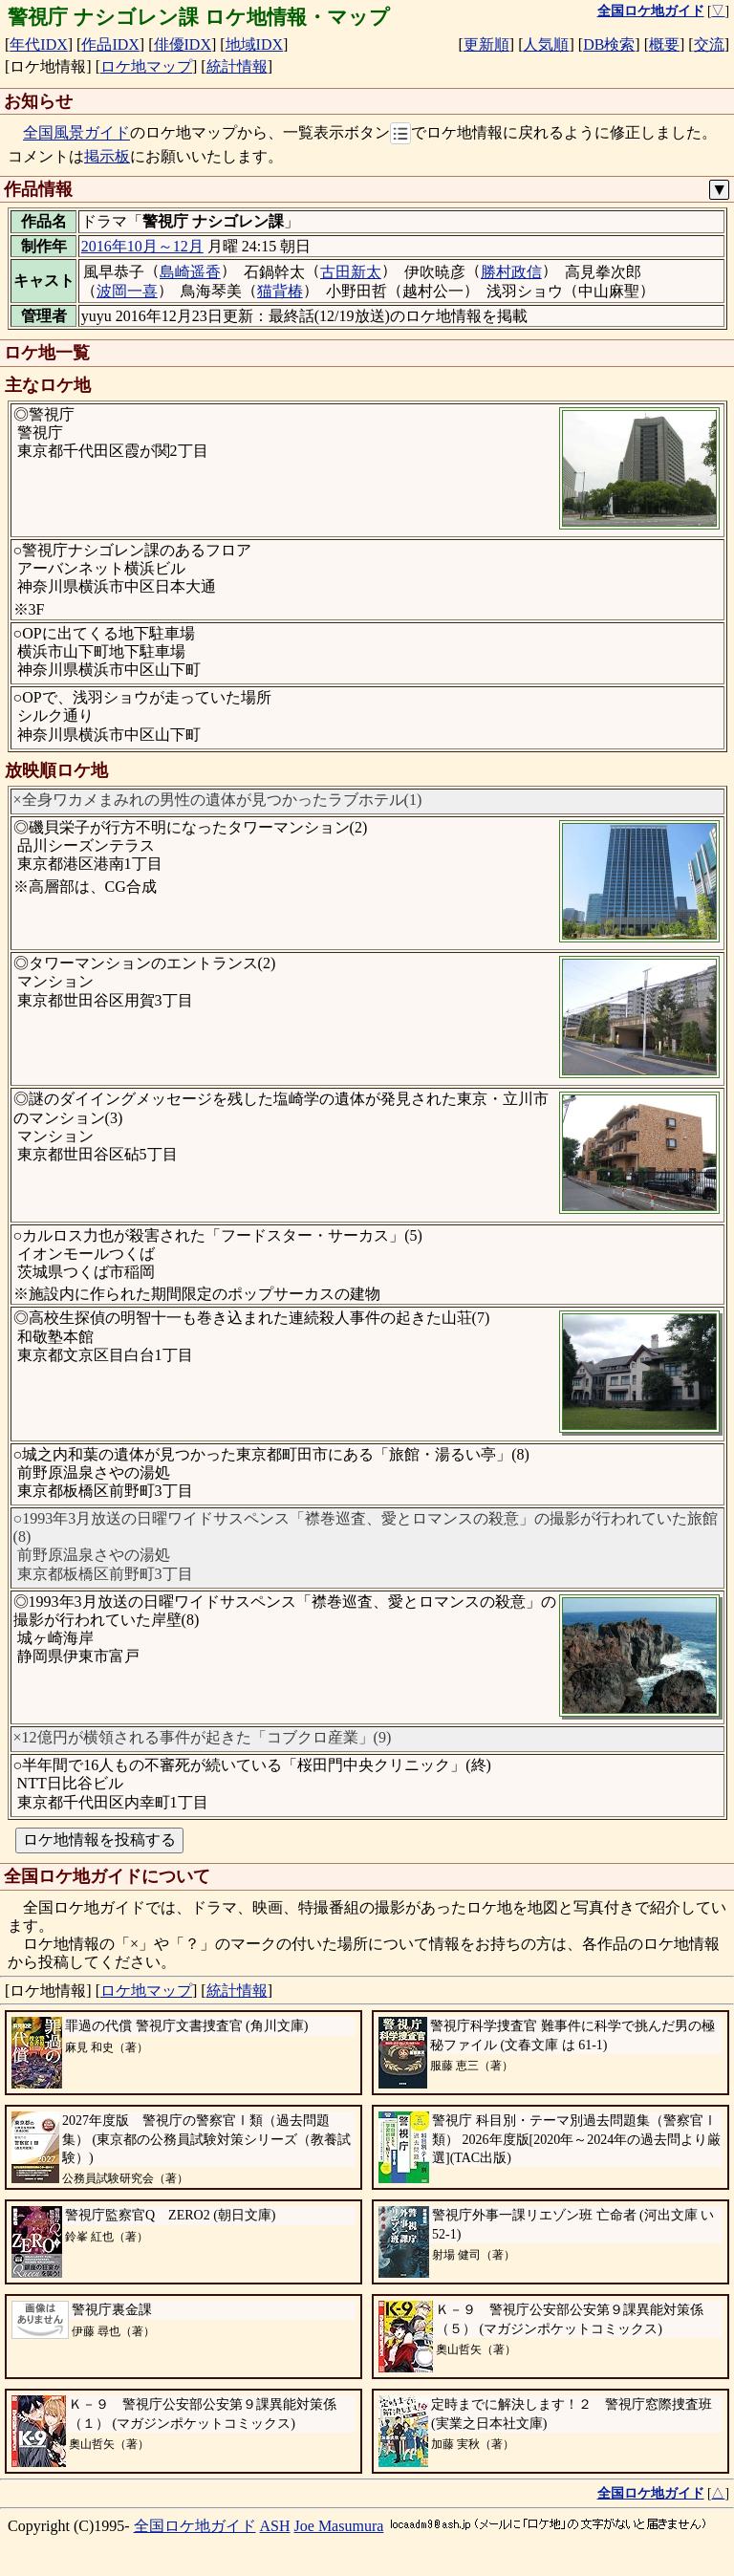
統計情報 (237, 66)
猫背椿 (280, 291)
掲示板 (107, 156)
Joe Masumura (339, 2526)
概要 (664, 44)
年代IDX (38, 44)
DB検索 (609, 44)
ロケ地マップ (146, 66)
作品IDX (110, 44)
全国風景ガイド (76, 133)
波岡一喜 (127, 291)
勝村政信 (511, 272)
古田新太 (350, 272)
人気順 (546, 44)
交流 (709, 44)
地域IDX (254, 44)
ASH (275, 2526)
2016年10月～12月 (142, 246)
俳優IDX (182, 44)
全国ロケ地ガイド (195, 2526)
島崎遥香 (190, 272)
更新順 (486, 44)
